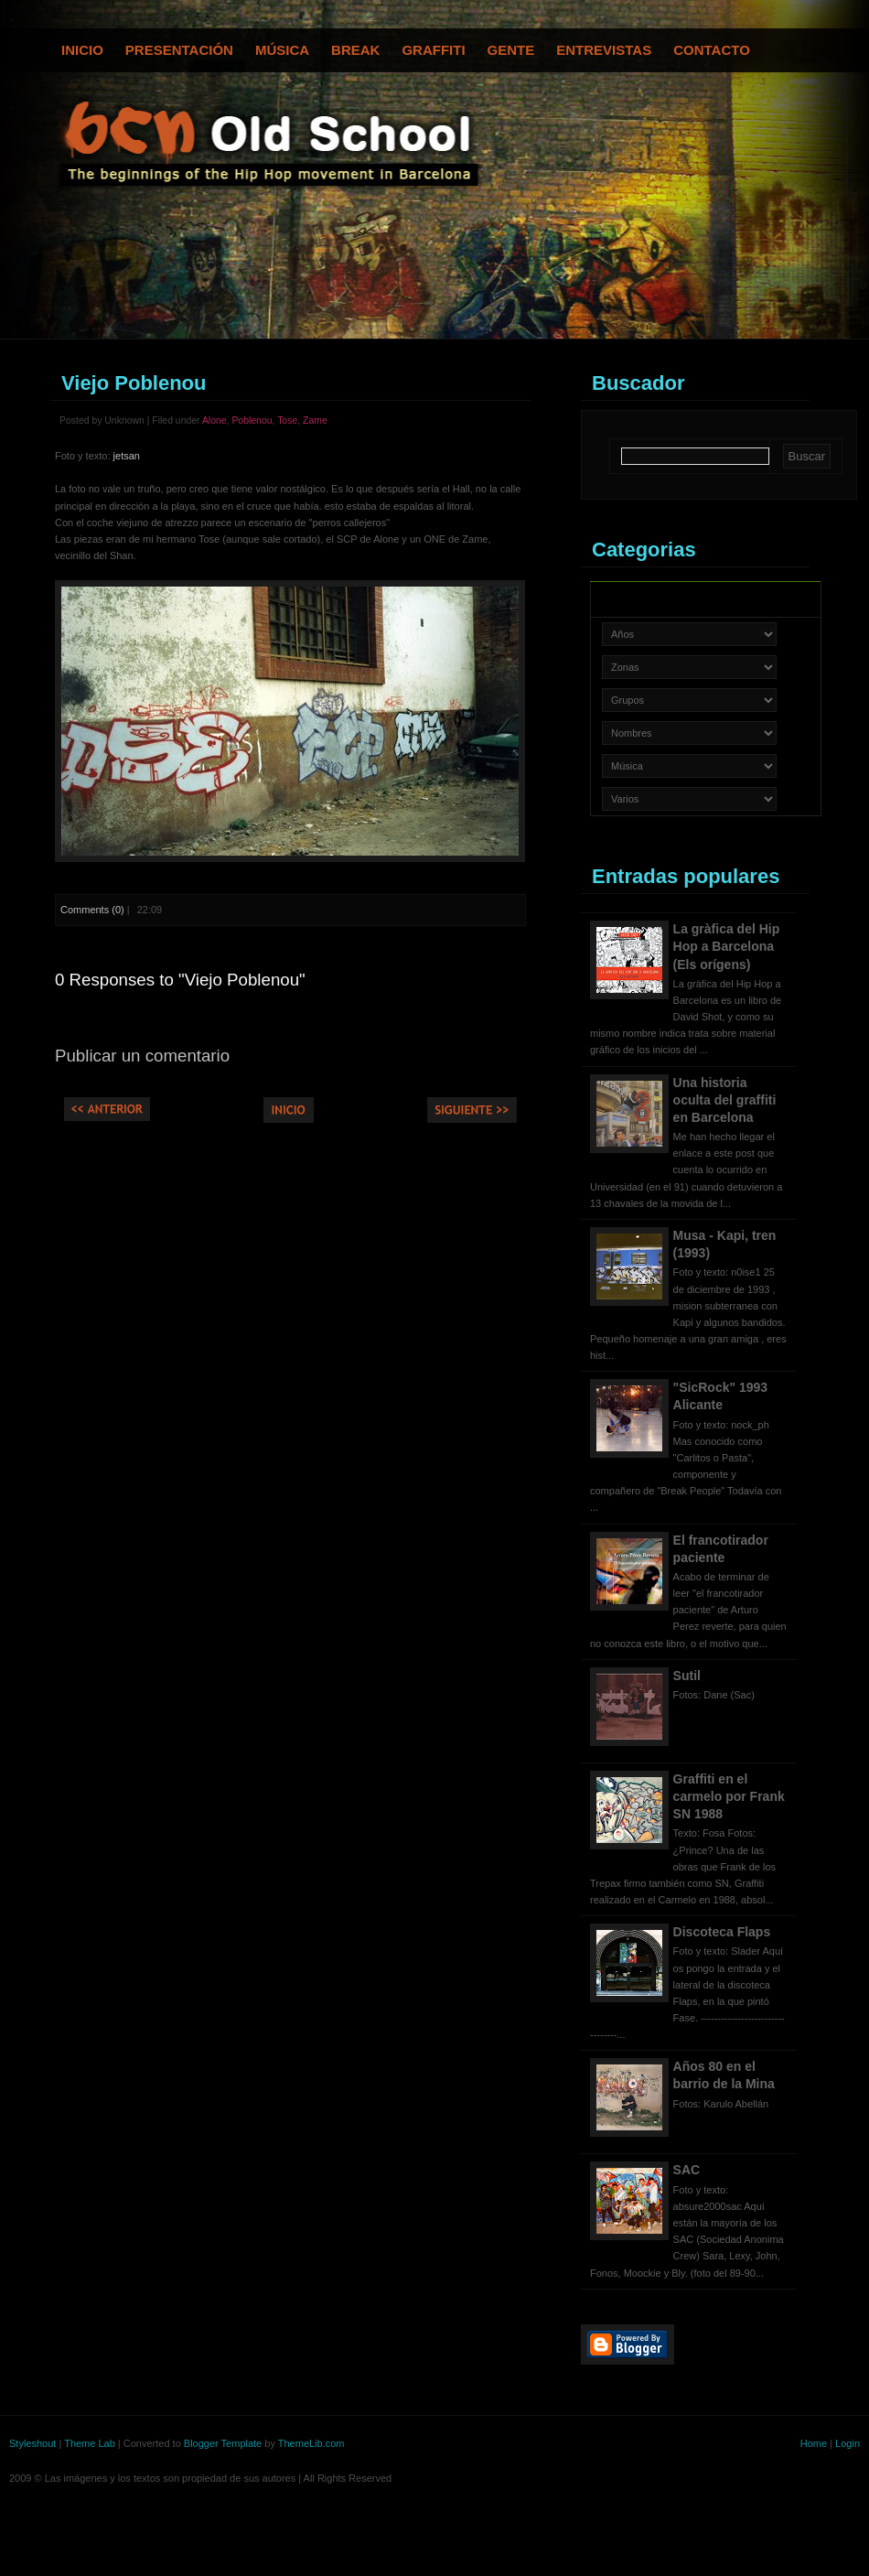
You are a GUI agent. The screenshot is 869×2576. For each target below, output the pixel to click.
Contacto (711, 50)
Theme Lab (89, 2443)
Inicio (82, 50)
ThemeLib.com (311, 2443)
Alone (214, 420)
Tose (287, 420)
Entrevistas (603, 50)
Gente (511, 50)
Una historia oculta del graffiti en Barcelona (725, 1100)
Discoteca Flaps (722, 1931)
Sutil (687, 1675)
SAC (687, 2169)
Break (355, 50)
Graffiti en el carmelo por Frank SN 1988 (729, 1796)
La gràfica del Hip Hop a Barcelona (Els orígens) (726, 946)
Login (847, 2443)
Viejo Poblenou (134, 383)
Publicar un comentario (142, 1055)
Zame (315, 420)
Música (282, 50)
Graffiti (433, 50)
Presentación (179, 50)
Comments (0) (92, 909)
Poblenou (251, 420)
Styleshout (32, 2443)
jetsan (126, 455)
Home (813, 2443)
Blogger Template (223, 2443)
